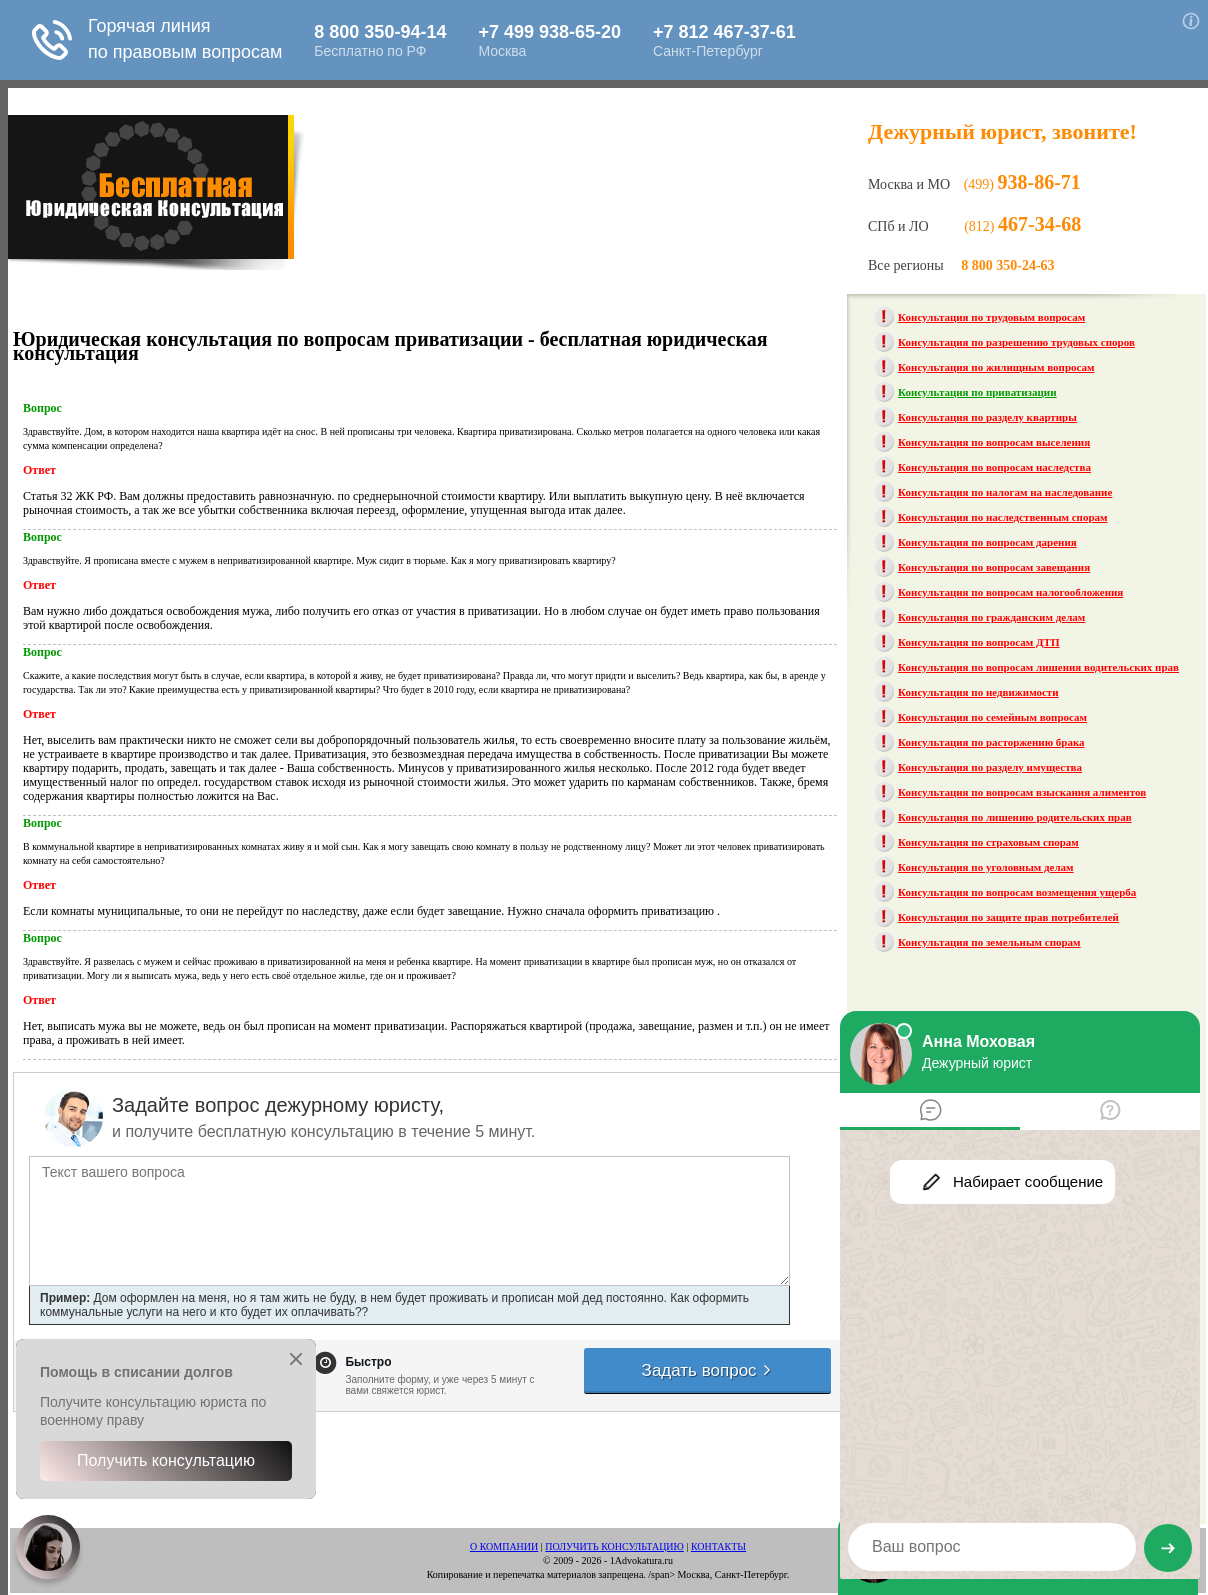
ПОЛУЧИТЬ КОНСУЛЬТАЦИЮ (614, 1546)
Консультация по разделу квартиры (987, 417)
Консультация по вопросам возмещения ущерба (1017, 892)
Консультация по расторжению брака (991, 742)
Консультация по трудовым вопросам (991, 317)
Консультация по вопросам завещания (994, 567)
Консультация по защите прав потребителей (1008, 917)
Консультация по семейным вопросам (992, 717)
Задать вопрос (708, 1370)
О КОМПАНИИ (504, 1546)
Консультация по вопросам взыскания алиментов (1022, 792)
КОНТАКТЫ (718, 1546)
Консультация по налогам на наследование (1005, 492)
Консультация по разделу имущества (990, 767)
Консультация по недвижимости (978, 692)
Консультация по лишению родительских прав (1015, 817)
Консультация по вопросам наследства (994, 467)
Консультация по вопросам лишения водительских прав (1038, 667)
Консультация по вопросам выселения (994, 442)
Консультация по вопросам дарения (987, 542)
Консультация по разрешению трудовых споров (1016, 342)
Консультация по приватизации (977, 392)
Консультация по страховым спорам (988, 842)
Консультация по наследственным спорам (1002, 517)
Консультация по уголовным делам (986, 867)
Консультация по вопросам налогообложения (1010, 592)
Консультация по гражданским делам (991, 617)
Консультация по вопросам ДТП (978, 642)
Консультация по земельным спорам (989, 942)
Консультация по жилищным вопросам (996, 367)
